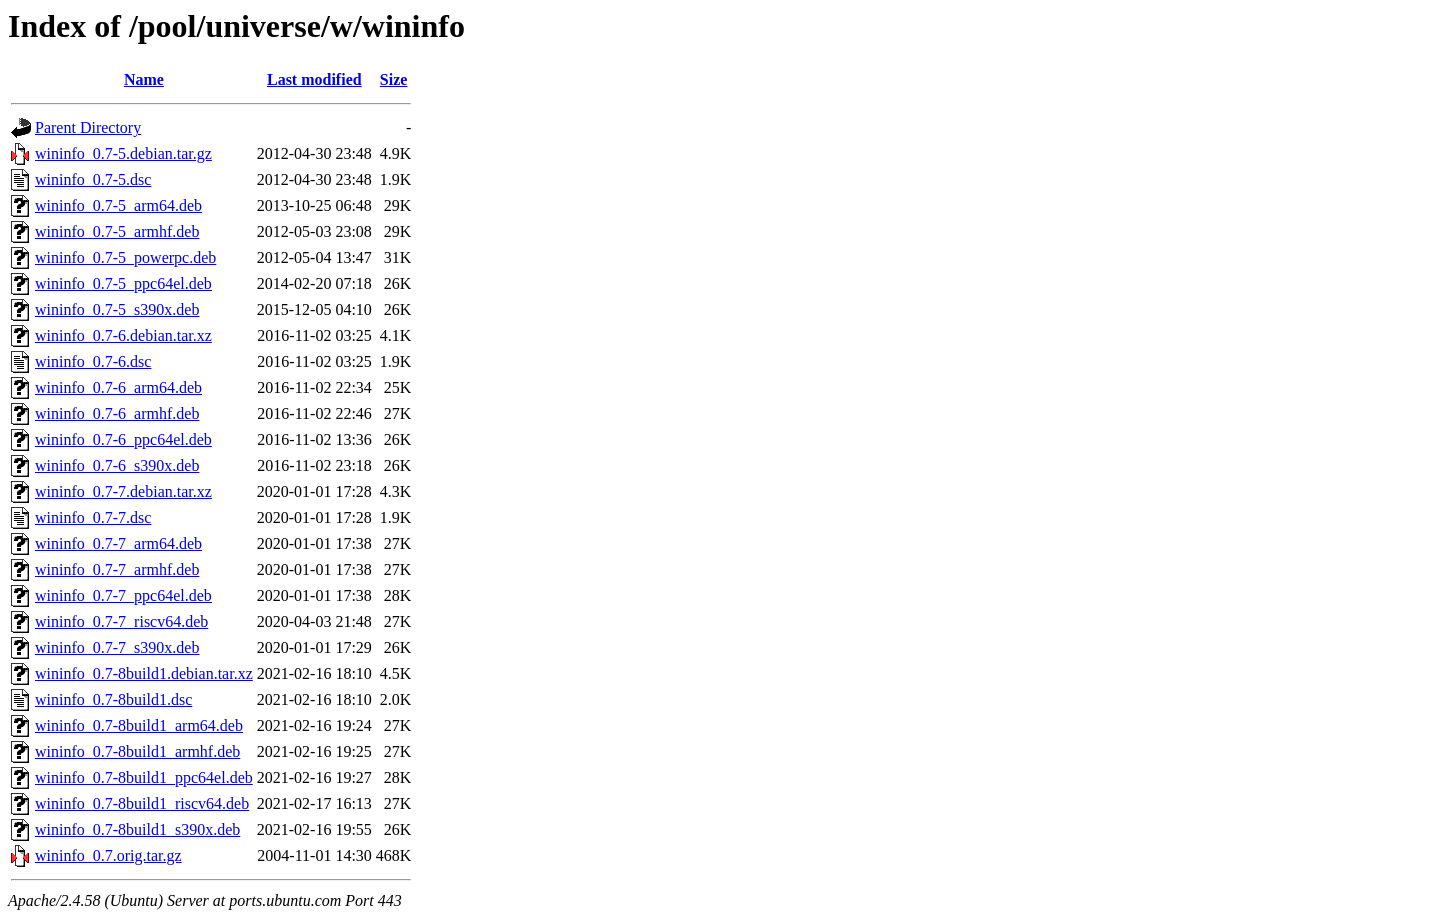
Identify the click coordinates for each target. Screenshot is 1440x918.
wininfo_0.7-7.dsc (93, 517)
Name (144, 79)
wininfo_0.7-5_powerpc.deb (125, 257)
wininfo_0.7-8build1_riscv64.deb (142, 803)
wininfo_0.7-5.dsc (93, 179)
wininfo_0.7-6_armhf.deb (117, 413)
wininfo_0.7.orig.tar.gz (108, 855)
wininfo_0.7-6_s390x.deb (117, 465)
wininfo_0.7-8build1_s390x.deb (137, 829)
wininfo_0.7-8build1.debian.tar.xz (144, 673)
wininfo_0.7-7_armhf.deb (117, 569)
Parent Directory (88, 127)
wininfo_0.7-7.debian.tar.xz (123, 491)
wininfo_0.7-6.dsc (93, 361)
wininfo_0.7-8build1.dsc (113, 699)
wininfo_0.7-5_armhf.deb (117, 231)
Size (394, 79)
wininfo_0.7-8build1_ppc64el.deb (144, 777)
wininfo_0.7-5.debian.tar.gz (123, 153)
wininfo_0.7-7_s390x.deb (117, 647)
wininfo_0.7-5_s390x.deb (117, 309)
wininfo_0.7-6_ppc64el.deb (123, 439)
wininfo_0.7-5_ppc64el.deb (123, 283)
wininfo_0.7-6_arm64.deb (118, 387)
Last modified (314, 79)
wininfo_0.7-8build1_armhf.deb (137, 751)
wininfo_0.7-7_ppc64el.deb (123, 595)
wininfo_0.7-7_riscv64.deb (121, 621)
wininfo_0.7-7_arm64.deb (118, 543)
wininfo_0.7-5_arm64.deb (118, 205)
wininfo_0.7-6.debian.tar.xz (123, 335)
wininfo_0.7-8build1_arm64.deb (139, 725)
